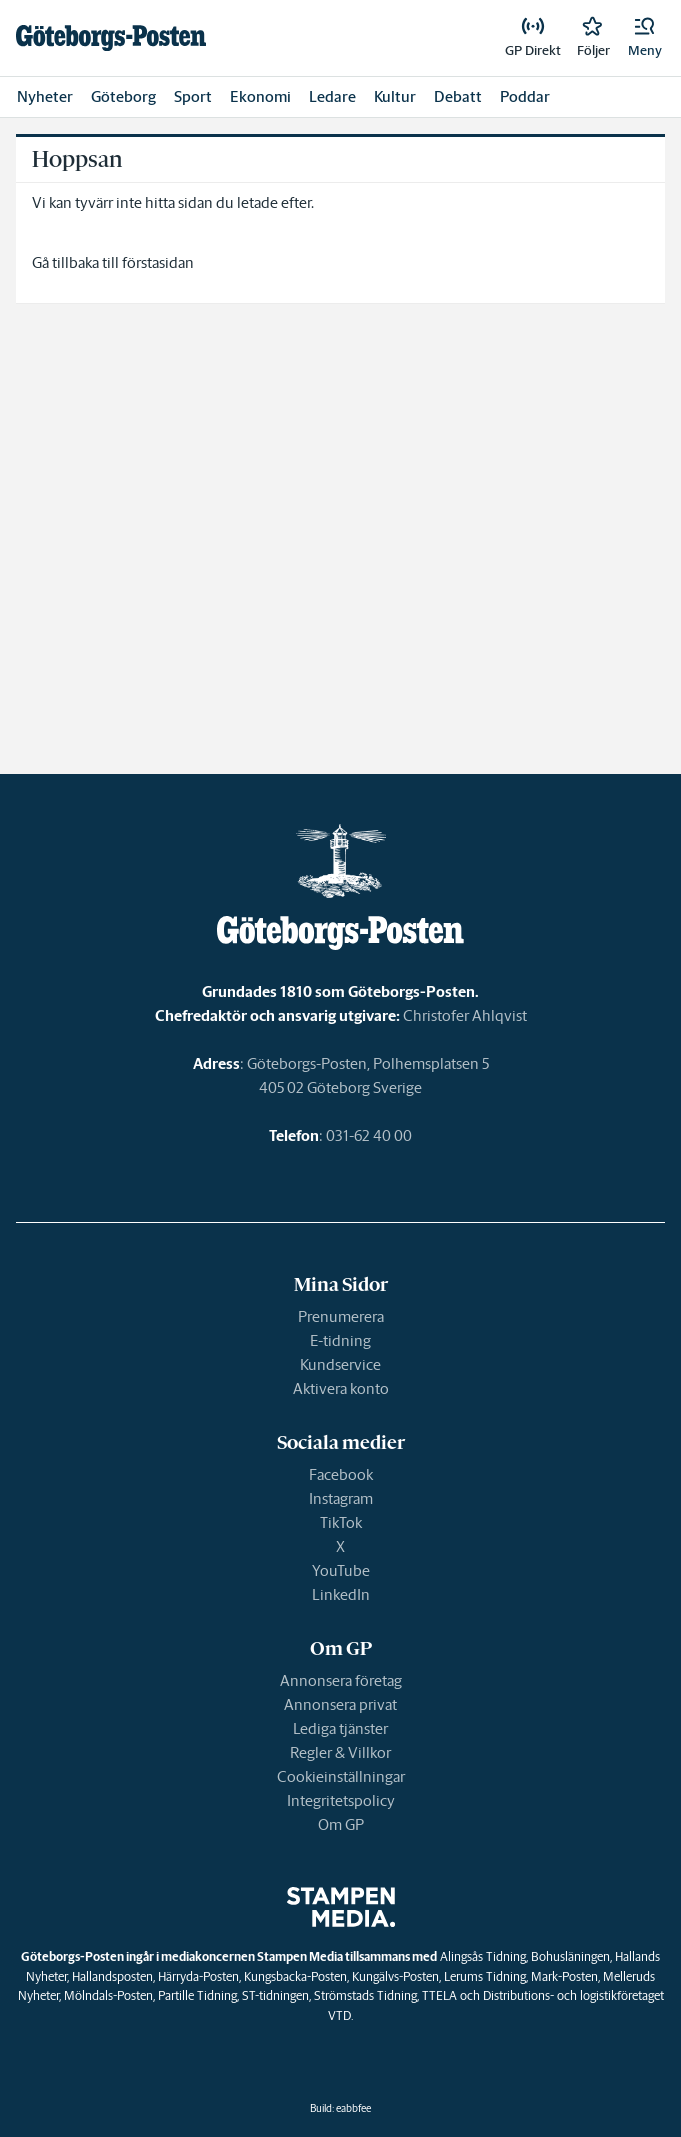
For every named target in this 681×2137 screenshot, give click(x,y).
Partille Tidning (197, 1995)
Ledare (332, 96)
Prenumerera (341, 1316)
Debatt (458, 96)
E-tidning (340, 1340)
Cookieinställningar (341, 1776)
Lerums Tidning (485, 1976)
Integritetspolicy (341, 1800)
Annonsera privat (340, 1704)
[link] (111, 38)
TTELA (439, 1995)
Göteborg (123, 96)
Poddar (525, 96)
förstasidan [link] (158, 262)
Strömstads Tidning (365, 1995)
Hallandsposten (112, 1976)
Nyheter (45, 96)
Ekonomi (260, 96)
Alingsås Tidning (483, 1956)
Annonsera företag (341, 1680)
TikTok (341, 1522)
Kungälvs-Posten (395, 1976)
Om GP (341, 1824)
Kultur (395, 96)
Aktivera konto (341, 1388)
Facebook (341, 1474)
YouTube (341, 1570)
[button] (645, 38)
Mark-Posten (564, 1976)
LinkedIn (341, 1594)
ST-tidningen (275, 1995)
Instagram (341, 1498)
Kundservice (340, 1364)
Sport (193, 96)
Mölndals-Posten (108, 1995)
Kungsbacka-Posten (295, 1976)
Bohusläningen (570, 1956)
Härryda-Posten (198, 1976)
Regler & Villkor (340, 1752)
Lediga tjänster (340, 1728)
